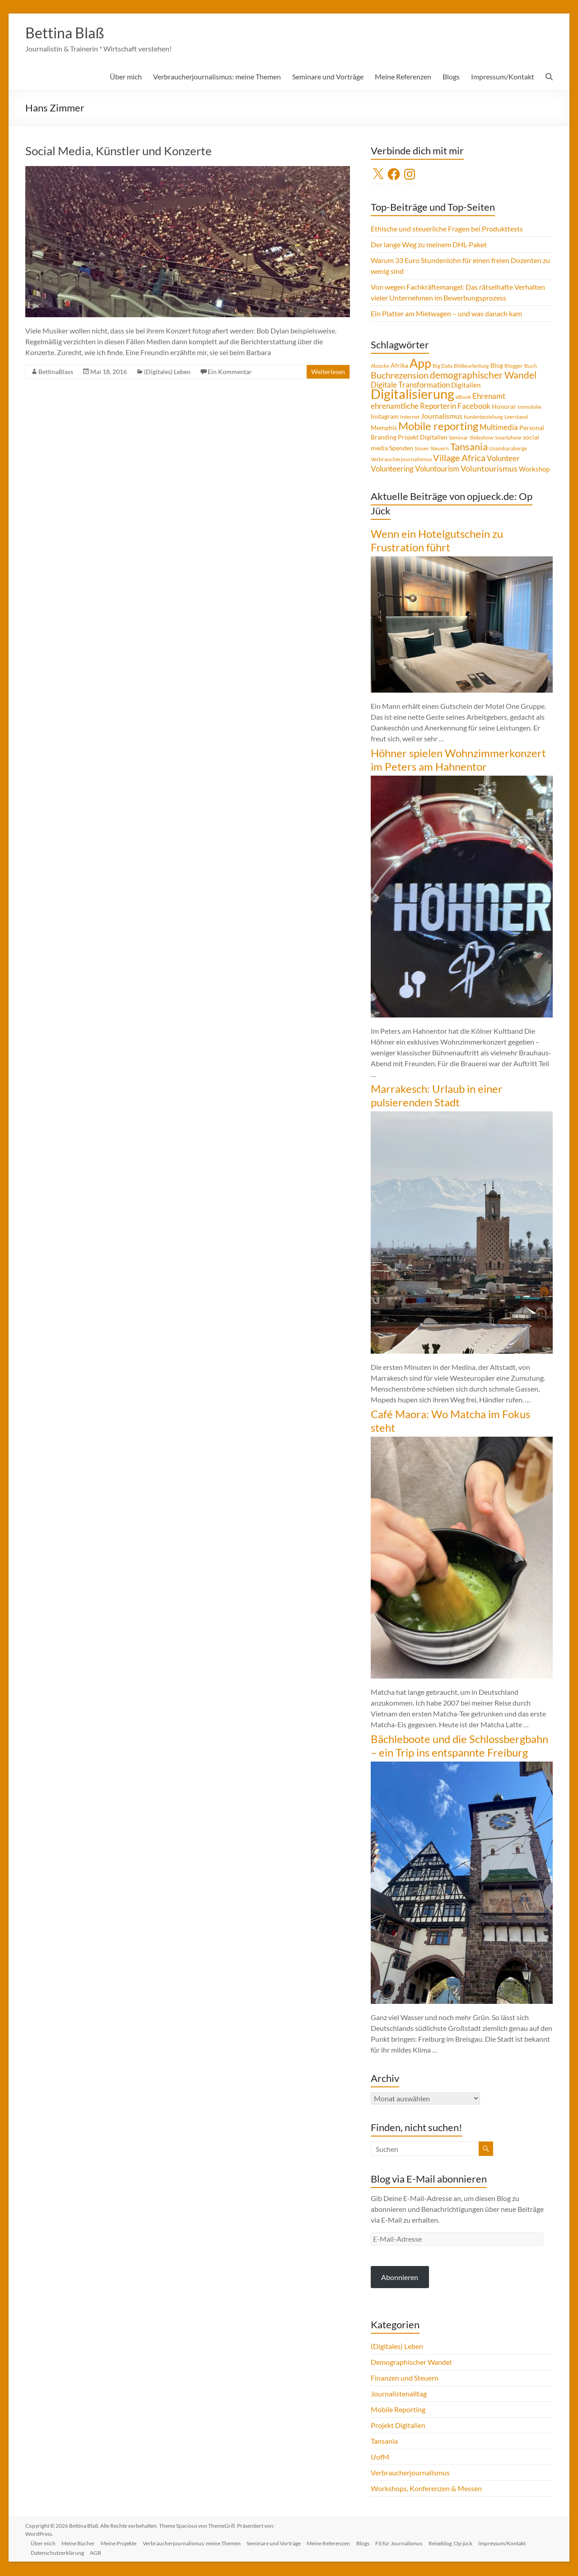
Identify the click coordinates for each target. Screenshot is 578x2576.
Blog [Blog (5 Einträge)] (496, 366)
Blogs (451, 77)
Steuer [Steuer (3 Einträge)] (422, 449)
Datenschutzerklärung (59, 2552)
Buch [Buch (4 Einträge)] (530, 366)
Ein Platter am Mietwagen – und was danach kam (446, 314)
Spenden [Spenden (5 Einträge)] (401, 449)
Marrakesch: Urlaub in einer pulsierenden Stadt (437, 1096)
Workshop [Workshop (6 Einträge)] (534, 470)
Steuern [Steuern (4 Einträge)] (439, 449)
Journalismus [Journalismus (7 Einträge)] (441, 417)
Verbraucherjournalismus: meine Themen (217, 77)
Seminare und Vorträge (328, 77)
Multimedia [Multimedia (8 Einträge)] (499, 428)
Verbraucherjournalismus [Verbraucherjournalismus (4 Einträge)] (401, 460)
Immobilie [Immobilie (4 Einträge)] (529, 407)
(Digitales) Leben (167, 372)
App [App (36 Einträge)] (420, 364)
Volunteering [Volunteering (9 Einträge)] (392, 469)
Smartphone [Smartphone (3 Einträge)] (508, 438)
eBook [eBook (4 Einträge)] (463, 397)
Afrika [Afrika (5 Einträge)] (399, 366)
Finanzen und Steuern (404, 2378)
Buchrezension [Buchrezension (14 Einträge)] (400, 375)
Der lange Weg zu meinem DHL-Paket (429, 245)
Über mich (126, 77)
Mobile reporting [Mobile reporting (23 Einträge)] (438, 427)
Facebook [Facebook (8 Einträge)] (473, 407)
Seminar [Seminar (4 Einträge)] (458, 438)
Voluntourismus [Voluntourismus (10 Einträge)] (489, 469)
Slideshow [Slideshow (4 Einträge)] (482, 438)
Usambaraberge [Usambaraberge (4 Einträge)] (508, 449)
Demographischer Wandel (411, 2363)
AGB (98, 2552)
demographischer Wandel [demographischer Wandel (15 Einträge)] (483, 375)
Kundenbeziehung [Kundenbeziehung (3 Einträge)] (483, 418)
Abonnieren (399, 2278)
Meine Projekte (123, 2542)
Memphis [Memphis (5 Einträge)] (384, 428)
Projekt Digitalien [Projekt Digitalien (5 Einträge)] (422, 438)
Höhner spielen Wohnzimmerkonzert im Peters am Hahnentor (458, 760)
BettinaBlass (55, 372)
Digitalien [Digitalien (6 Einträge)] (465, 386)
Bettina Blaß (69, 33)
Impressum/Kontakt (502, 77)
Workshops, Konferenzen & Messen (426, 2489)
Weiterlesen (328, 372)
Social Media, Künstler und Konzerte (118, 151)
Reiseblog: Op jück (462, 2542)
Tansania (384, 2441)
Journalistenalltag (399, 2394)
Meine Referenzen (403, 77)
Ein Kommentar (230, 372)
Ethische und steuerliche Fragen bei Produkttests (447, 229)
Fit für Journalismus (409, 2542)
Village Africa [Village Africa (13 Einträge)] (459, 458)
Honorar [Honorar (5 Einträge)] (504, 407)
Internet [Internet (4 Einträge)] (410, 417)
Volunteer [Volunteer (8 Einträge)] (503, 459)
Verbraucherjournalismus (410, 2473)
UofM (380, 2457)
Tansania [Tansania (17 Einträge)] (469, 447)
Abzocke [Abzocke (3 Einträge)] (380, 367)
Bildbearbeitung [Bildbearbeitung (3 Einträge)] (471, 367)
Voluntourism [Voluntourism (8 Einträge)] (437, 469)
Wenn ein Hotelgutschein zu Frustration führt (437, 541)
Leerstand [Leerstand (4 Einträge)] (516, 417)
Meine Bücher (81, 2542)
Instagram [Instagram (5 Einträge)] (385, 417)
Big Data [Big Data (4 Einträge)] (442, 366)
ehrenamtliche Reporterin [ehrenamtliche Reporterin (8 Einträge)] (413, 407)
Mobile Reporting (398, 2410)
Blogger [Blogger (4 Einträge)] (513, 366)
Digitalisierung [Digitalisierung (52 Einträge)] (412, 394)
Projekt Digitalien (398, 2426)
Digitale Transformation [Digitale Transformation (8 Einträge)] (410, 385)
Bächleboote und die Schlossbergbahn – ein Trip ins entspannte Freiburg (459, 1746)
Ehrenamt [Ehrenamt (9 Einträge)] (488, 397)
